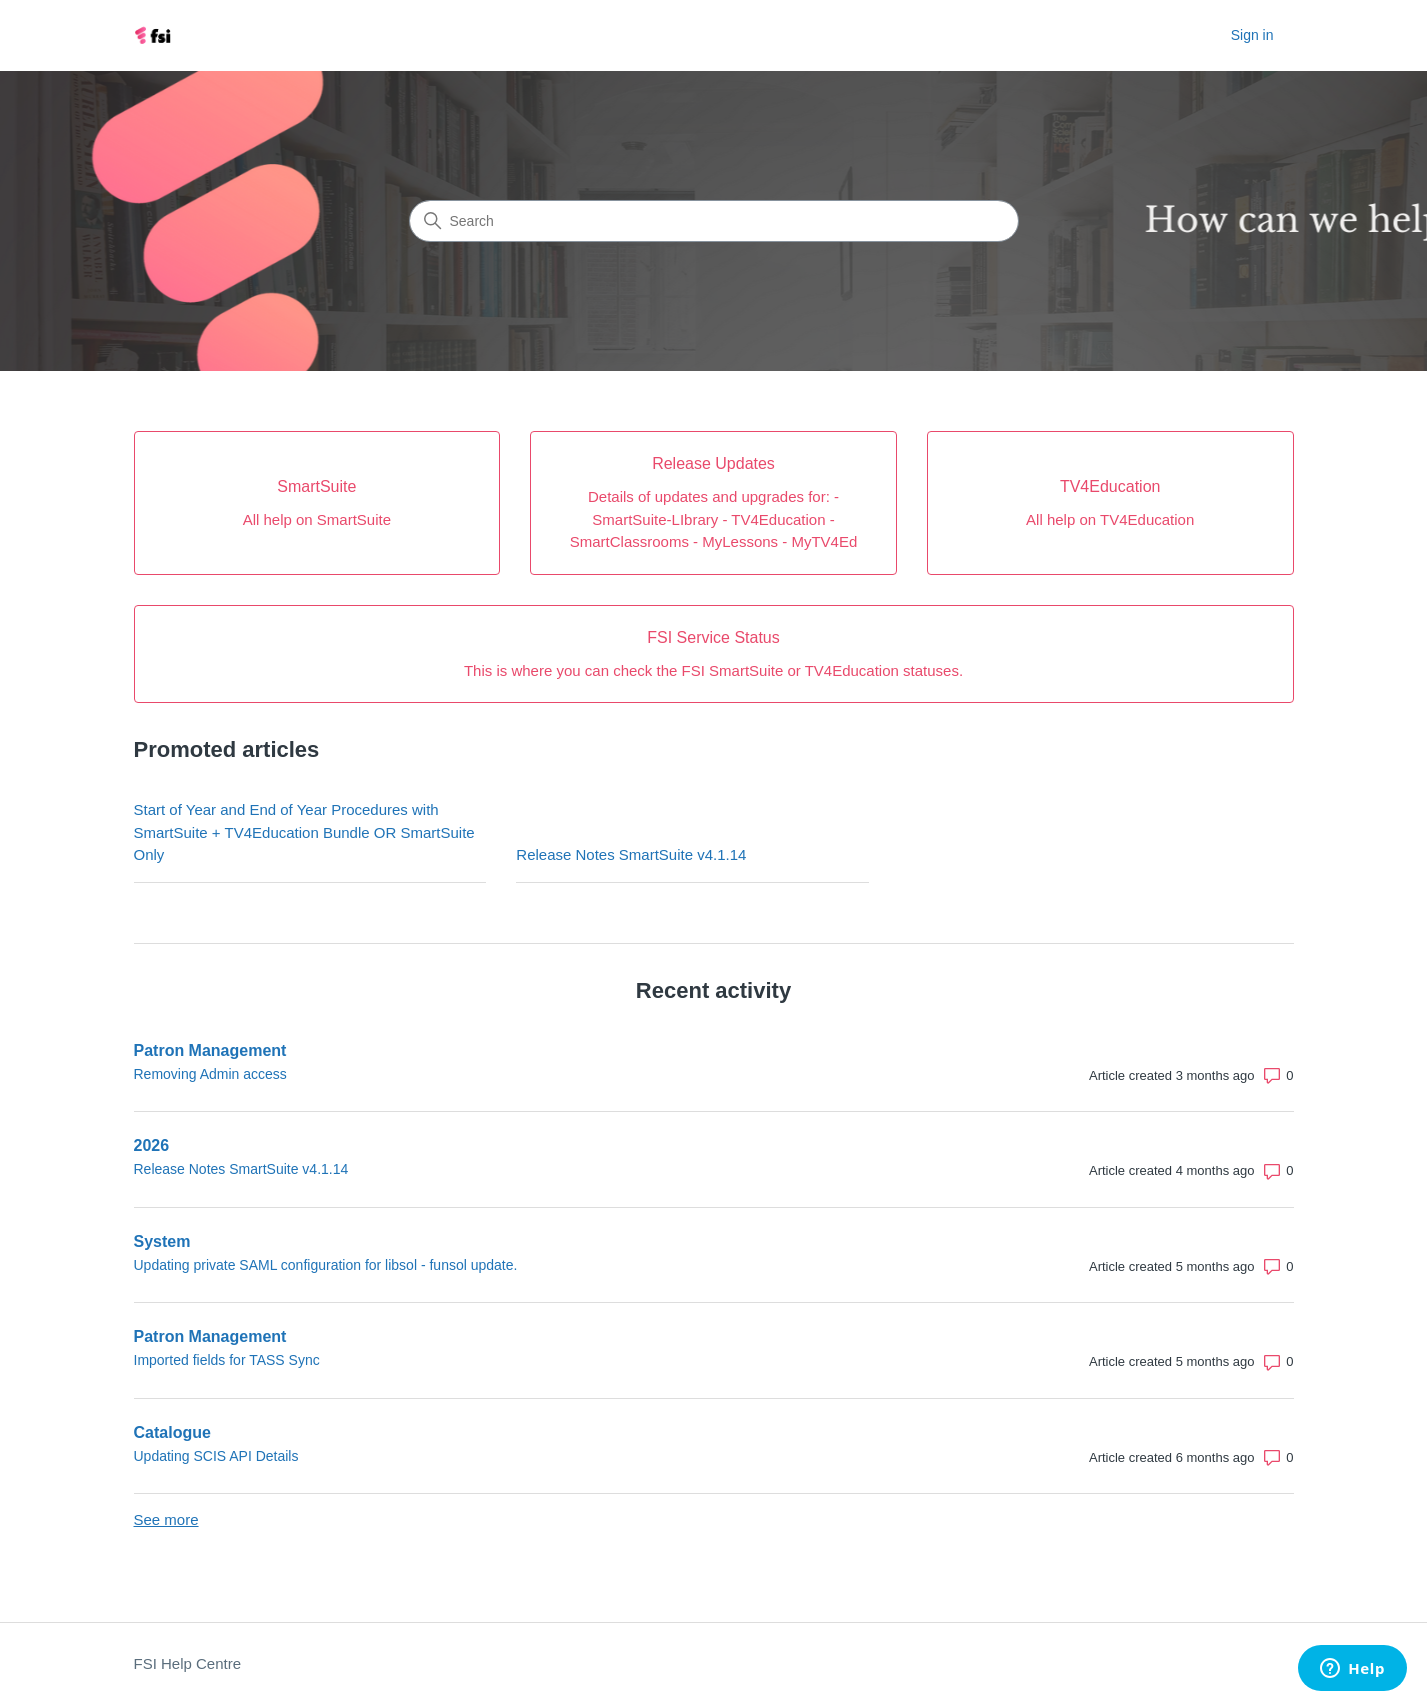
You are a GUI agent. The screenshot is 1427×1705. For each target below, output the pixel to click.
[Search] (714, 221)
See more (166, 1519)
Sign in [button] (1252, 35)
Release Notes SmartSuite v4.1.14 (631, 854)
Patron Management (210, 1050)
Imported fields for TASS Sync (227, 1360)
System (162, 1241)
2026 (152, 1145)
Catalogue (172, 1432)
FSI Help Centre (188, 1663)
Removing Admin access (210, 1074)
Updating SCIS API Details (216, 1456)
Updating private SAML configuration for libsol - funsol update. (326, 1265)
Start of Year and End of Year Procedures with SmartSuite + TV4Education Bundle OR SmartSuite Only (304, 832)
